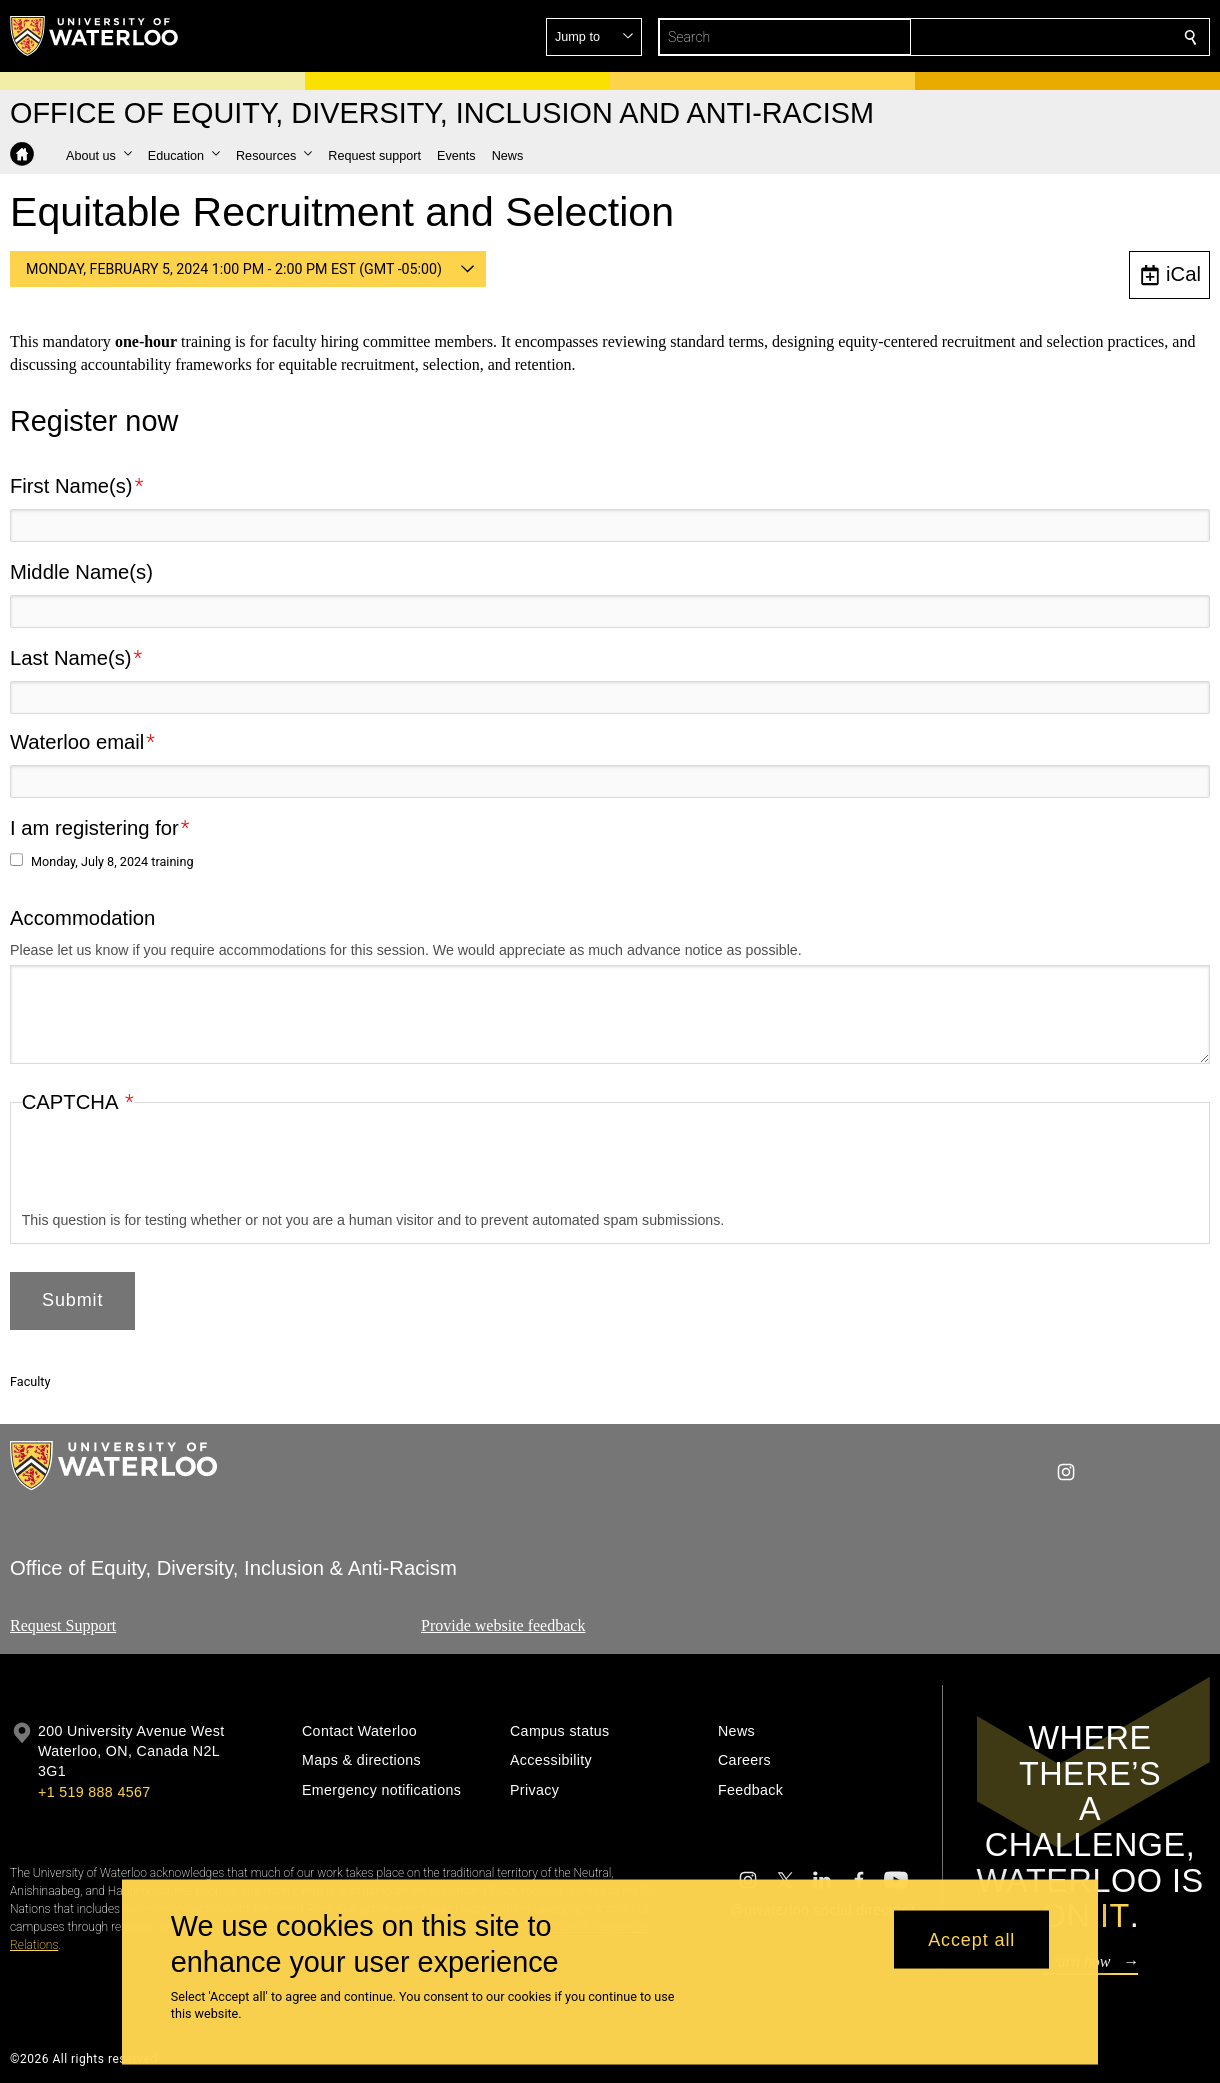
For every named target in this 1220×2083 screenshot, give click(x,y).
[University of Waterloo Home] (95, 36)
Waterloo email (77, 742)
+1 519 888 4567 (94, 1792)
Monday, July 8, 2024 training (112, 861)
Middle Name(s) (81, 572)
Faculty (30, 1381)
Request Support (63, 1625)
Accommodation (82, 917)
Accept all (971, 1939)
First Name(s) (71, 486)
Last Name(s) (71, 658)
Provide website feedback (503, 1625)
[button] (1046, 37)
